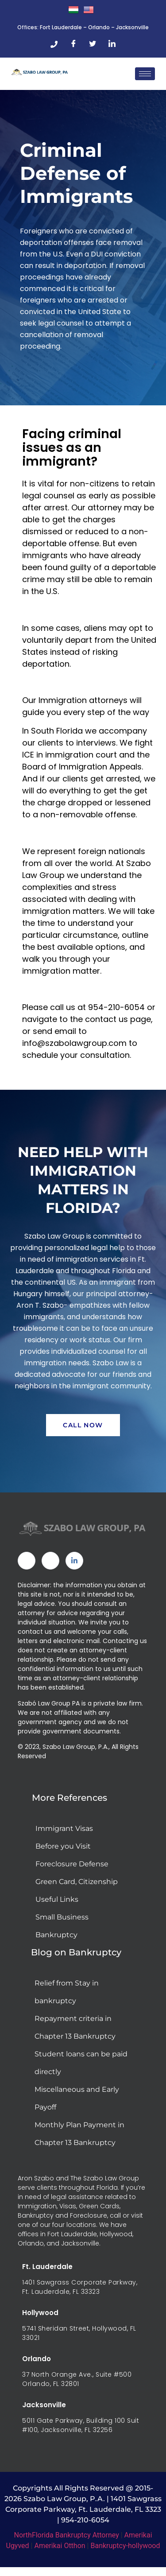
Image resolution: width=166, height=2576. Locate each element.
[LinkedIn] (112, 44)
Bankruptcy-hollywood (125, 2545)
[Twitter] (92, 44)
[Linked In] (74, 1561)
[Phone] (54, 44)
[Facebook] (73, 44)
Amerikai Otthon (59, 2545)
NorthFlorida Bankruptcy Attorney (66, 2535)
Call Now (83, 1425)
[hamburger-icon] (145, 73)
